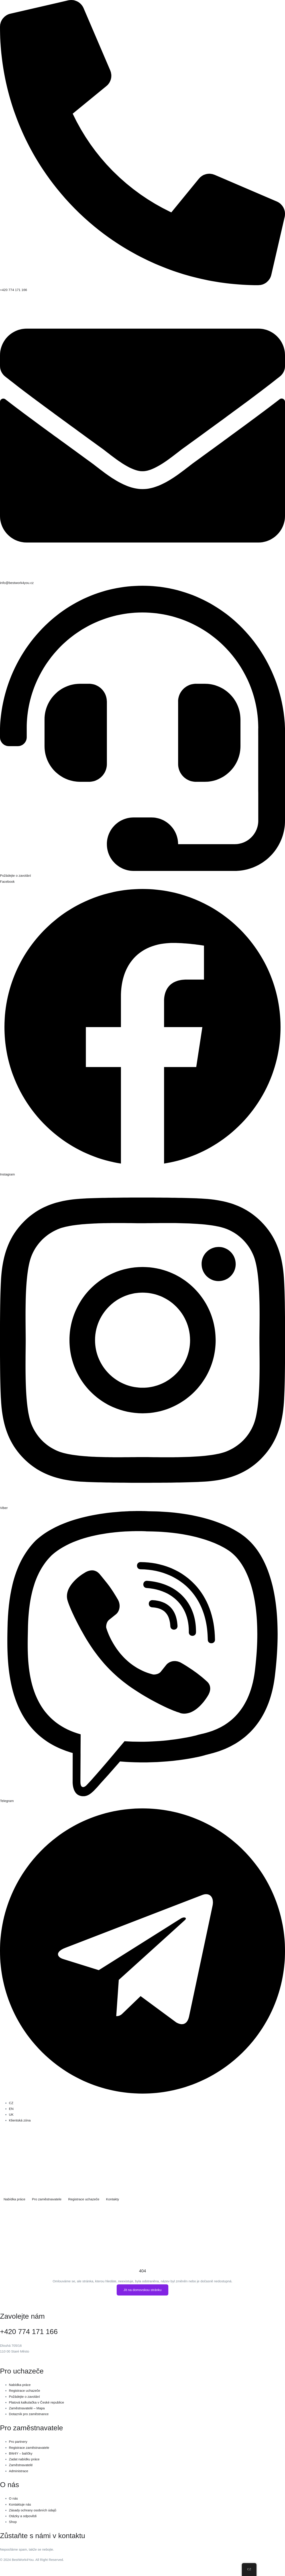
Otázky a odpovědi (23, 2516)
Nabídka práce (14, 2199)
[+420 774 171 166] (142, 284)
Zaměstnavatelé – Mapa (27, 2408)
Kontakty (112, 2199)
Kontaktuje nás (20, 2504)
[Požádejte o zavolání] (142, 870)
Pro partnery (18, 2441)
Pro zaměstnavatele (47, 2199)
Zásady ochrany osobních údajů (32, 2510)
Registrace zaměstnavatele (29, 2447)
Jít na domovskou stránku (143, 2290)
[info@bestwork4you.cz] (142, 577)
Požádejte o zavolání (15, 875)
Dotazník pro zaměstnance (29, 2414)
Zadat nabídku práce (24, 2459)
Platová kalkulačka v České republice (36, 2402)
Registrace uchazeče (83, 2199)
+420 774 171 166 (13, 290)
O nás (13, 2498)
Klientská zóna (20, 2120)
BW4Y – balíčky (21, 2453)
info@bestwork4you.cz (17, 583)
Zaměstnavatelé (21, 2465)
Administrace (18, 2471)
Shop (13, 2522)
